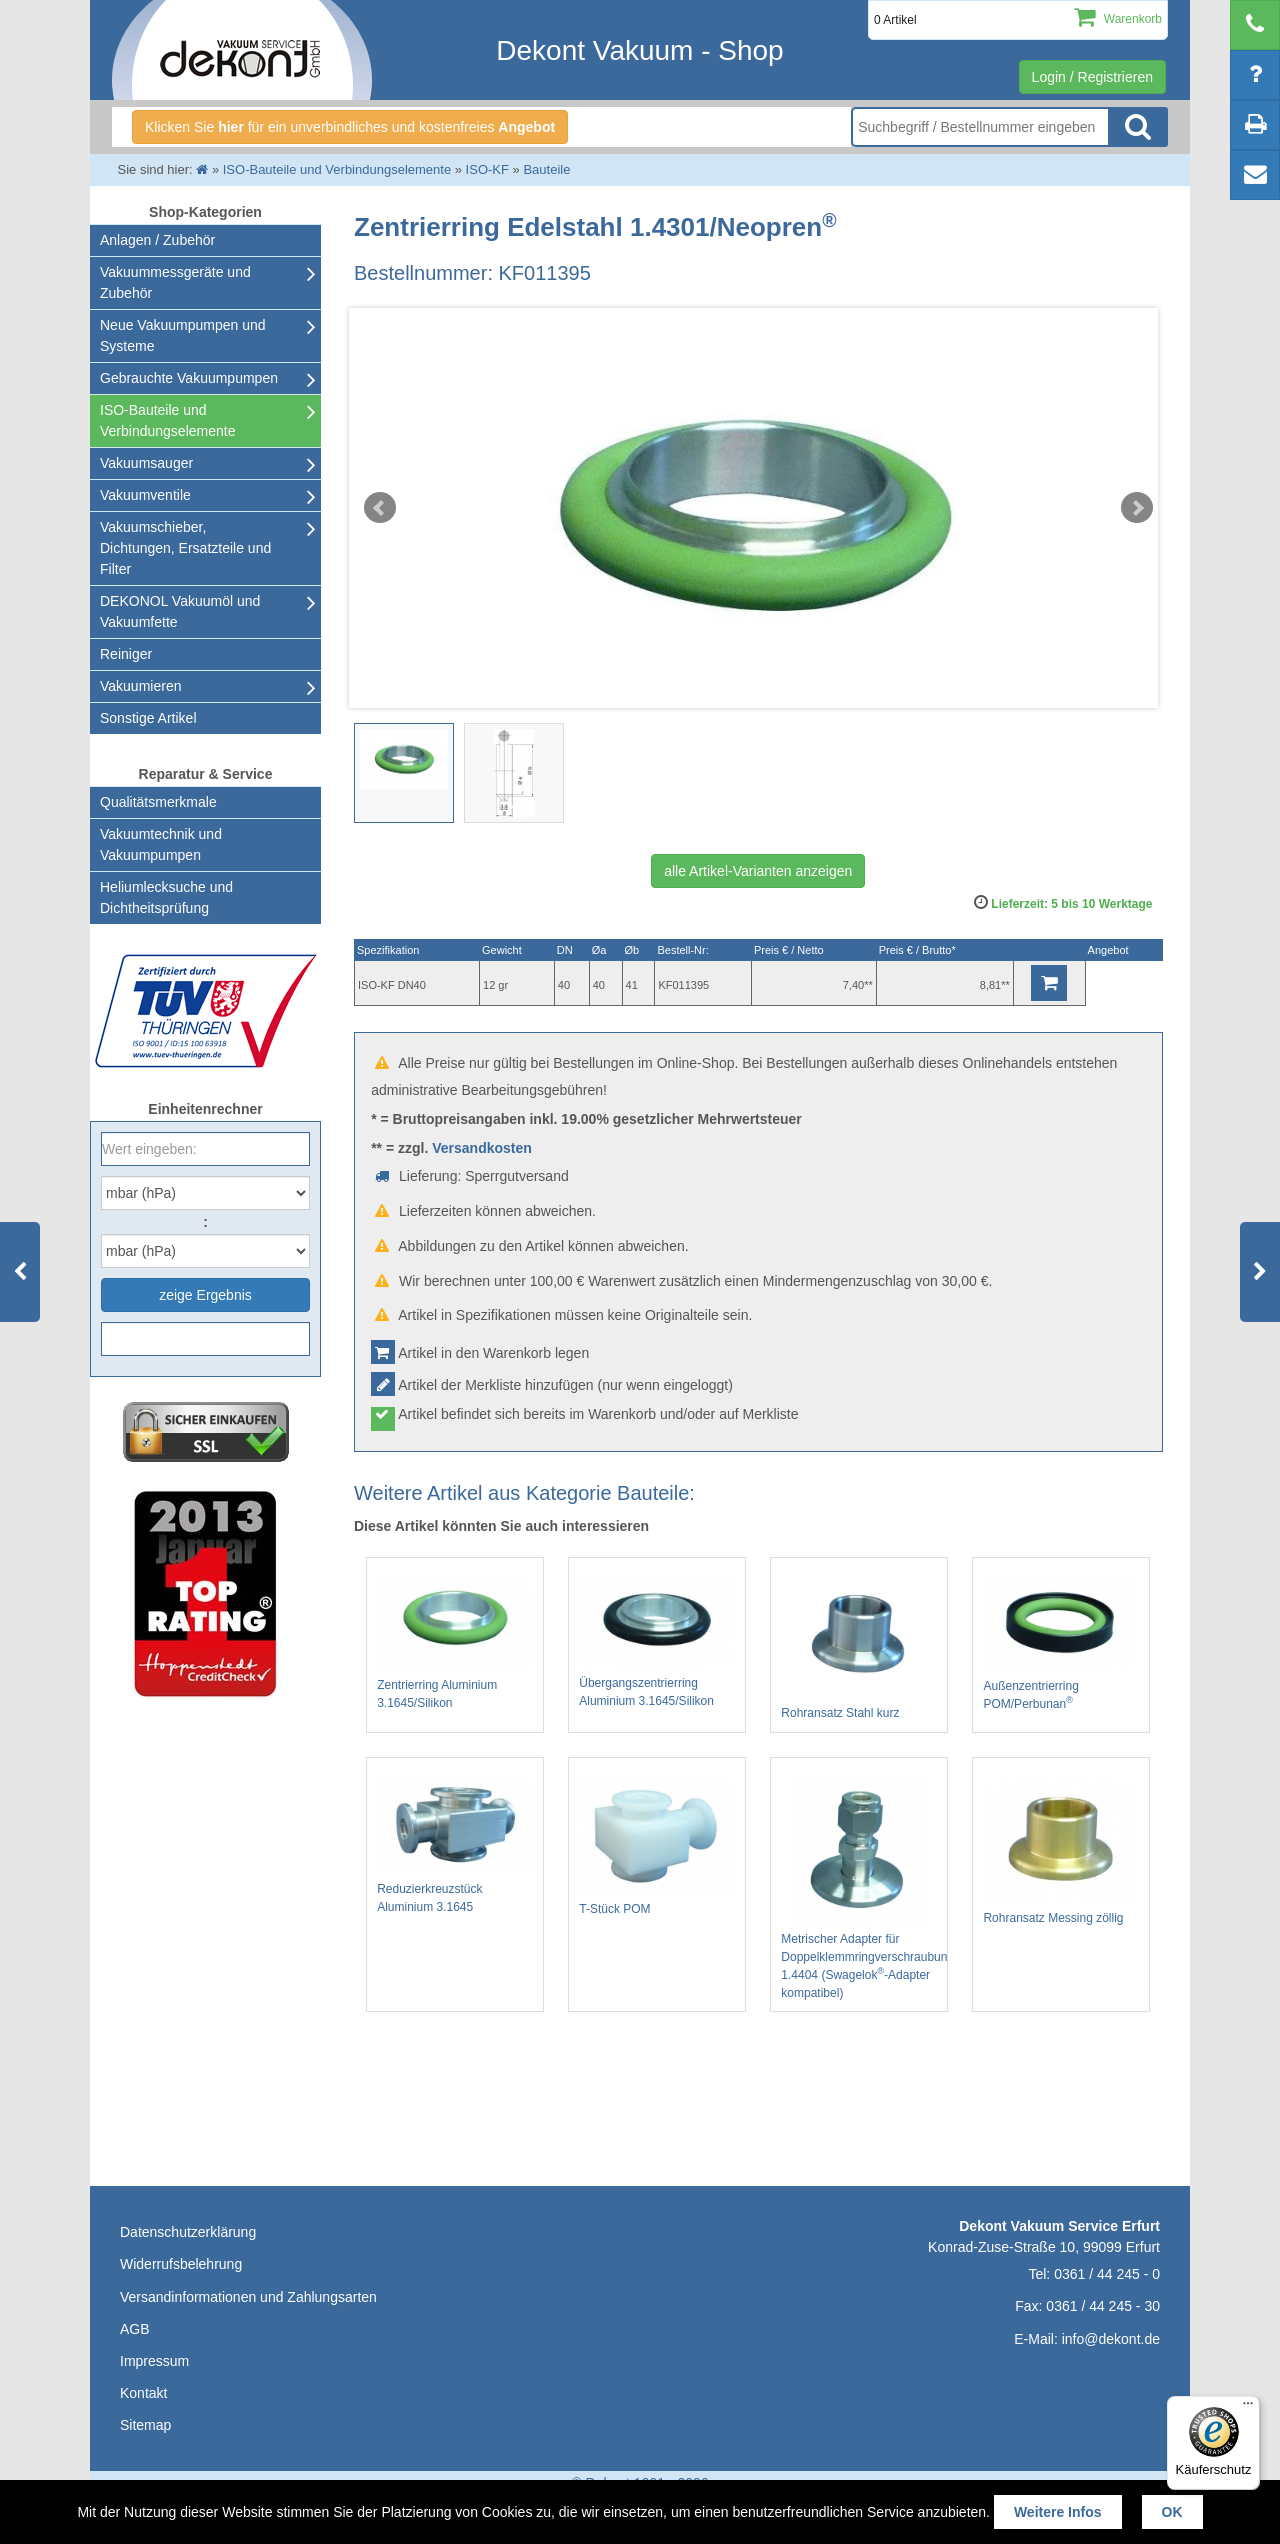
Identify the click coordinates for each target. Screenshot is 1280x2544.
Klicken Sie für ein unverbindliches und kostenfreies (350, 127)
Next (1137, 508)
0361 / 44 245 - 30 (1103, 2306)
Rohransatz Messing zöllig (1061, 1850)
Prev (380, 508)
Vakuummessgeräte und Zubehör (175, 282)
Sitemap (145, 2425)
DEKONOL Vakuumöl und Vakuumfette (180, 611)
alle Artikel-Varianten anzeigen (758, 871)
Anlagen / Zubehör (157, 240)
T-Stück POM (657, 1846)
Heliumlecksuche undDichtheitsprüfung (166, 897)
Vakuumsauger (146, 463)
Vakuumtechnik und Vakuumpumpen (161, 844)
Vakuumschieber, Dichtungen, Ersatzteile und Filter (185, 548)
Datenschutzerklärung (188, 2232)
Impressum (154, 2361)
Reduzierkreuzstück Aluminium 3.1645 (455, 1845)
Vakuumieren (140, 686)
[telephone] (1255, 25)
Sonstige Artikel (148, 718)
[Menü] (1248, 2408)
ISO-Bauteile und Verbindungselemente (167, 420)
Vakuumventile (145, 495)
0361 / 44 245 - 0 (1107, 2274)
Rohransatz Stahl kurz (859, 1647)
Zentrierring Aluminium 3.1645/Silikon (455, 1642)
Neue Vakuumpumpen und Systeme (183, 335)
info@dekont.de (1111, 2339)
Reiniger (126, 654)
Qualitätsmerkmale (158, 802)
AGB (135, 2329)
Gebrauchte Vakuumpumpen (189, 378)
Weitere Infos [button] (1058, 2512)
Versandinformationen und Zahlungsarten (248, 2297)
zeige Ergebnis (205, 1295)
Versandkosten (482, 1148)
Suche (1138, 127)
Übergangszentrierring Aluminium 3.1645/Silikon (657, 1640)
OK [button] (1172, 2512)
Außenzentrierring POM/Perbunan (1061, 1642)
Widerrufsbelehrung (181, 2264)
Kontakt (143, 2393)
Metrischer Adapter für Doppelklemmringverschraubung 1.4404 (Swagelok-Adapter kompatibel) (859, 1887)
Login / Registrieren (1092, 77)
